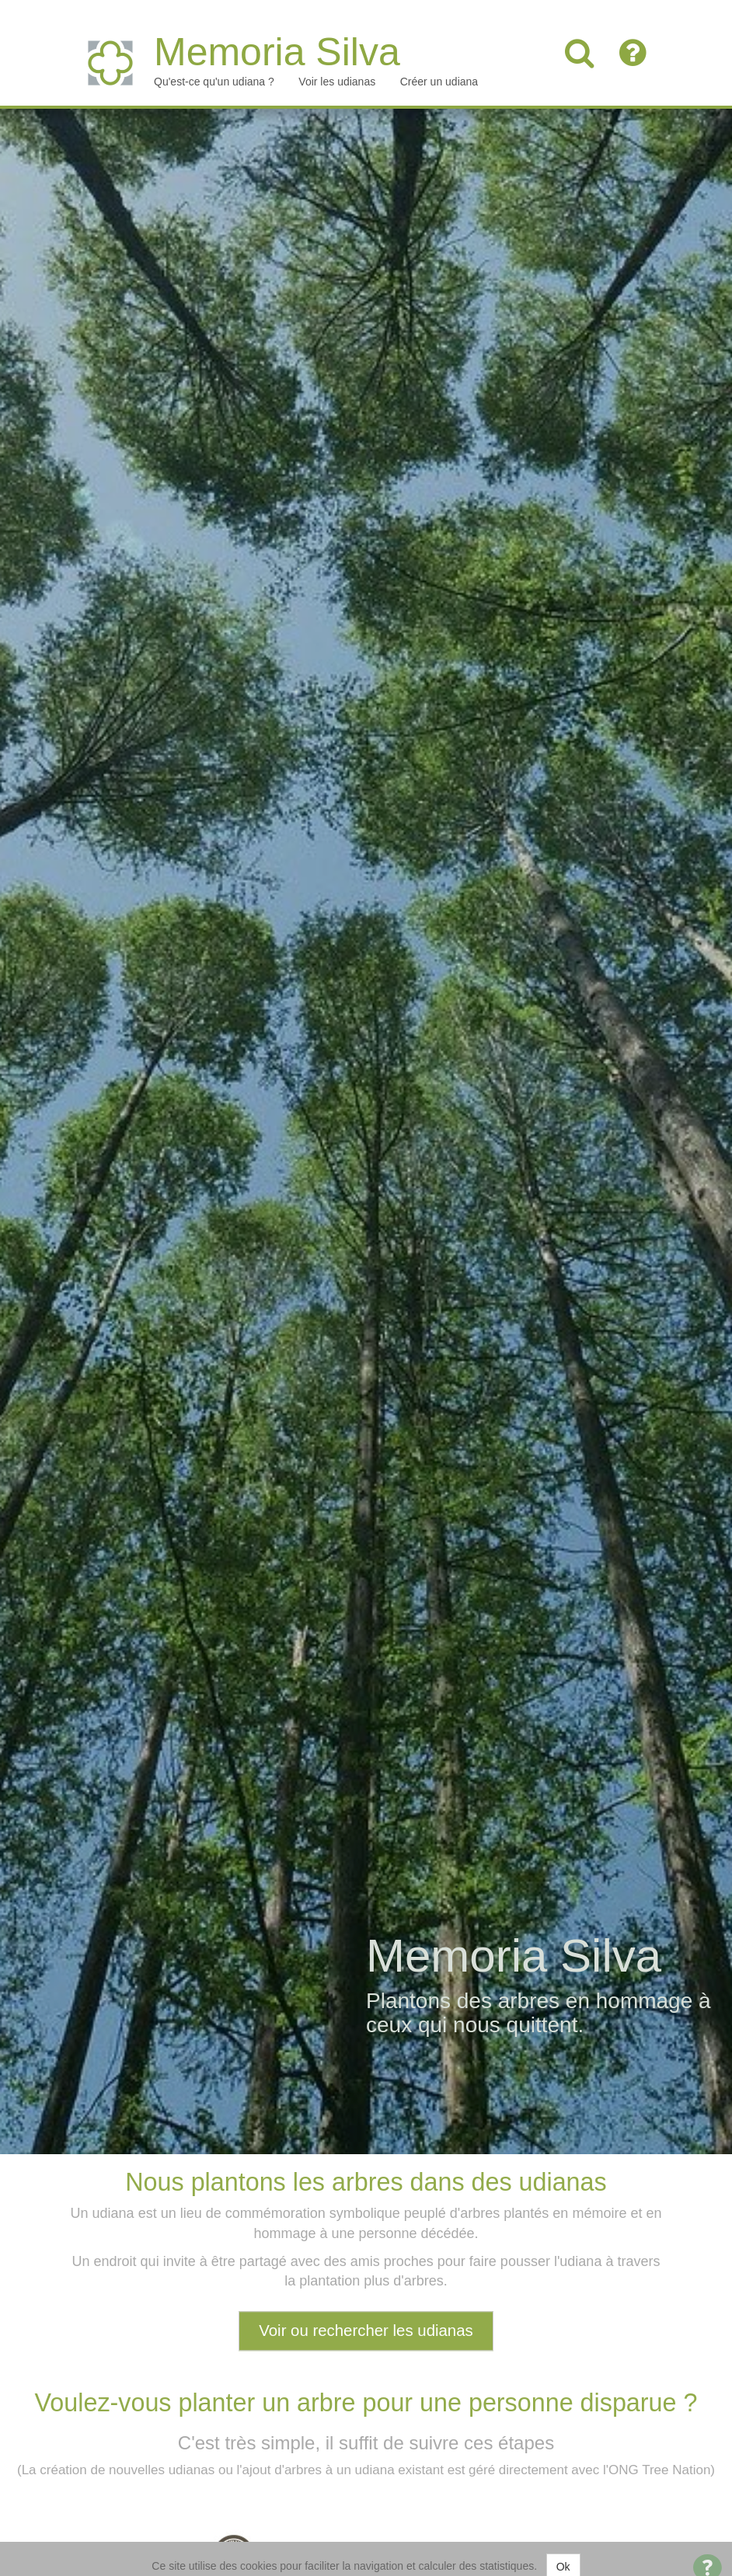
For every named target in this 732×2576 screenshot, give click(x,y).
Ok (563, 2551)
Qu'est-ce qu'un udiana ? (214, 66)
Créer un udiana (439, 66)
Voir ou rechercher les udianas (365, 2314)
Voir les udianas (336, 66)
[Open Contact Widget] (707, 2553)
